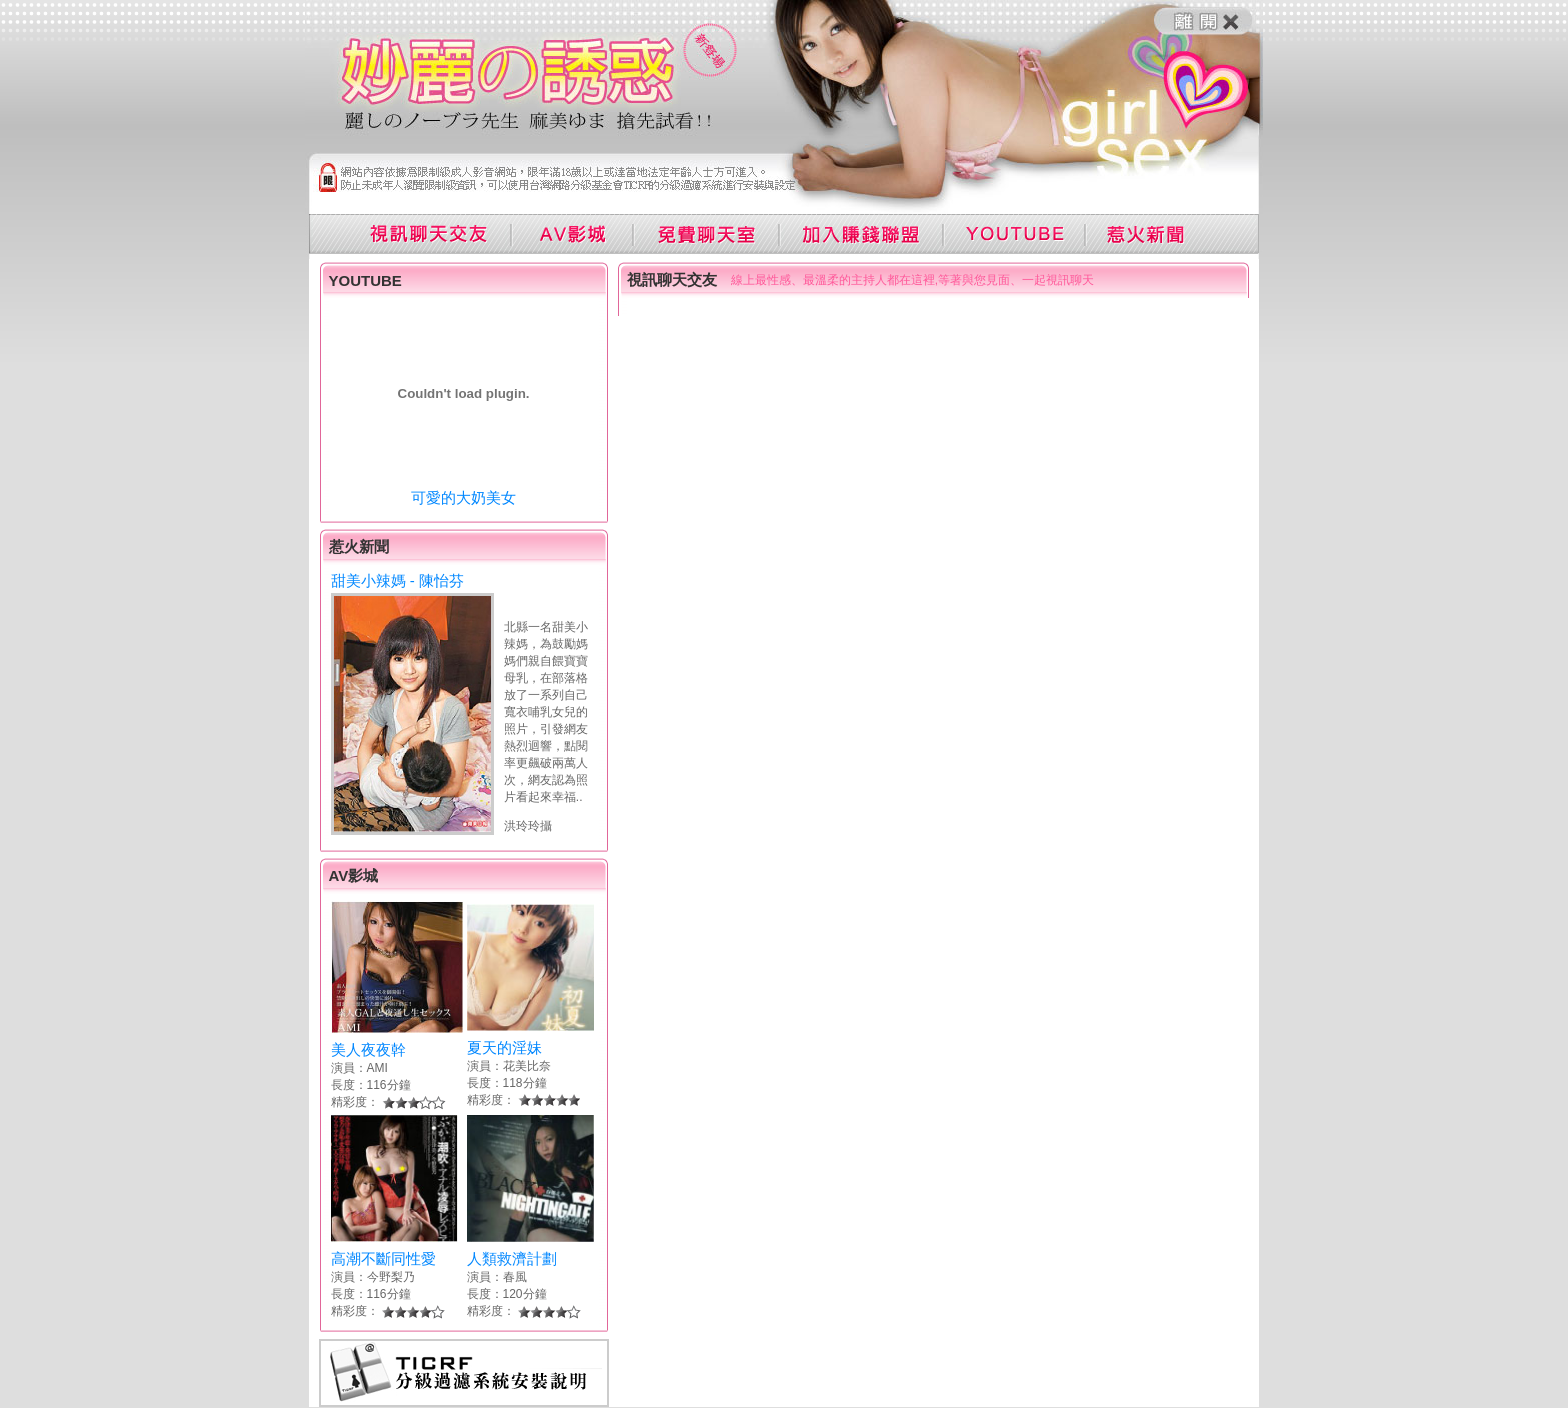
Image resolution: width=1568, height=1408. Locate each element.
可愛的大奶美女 (463, 497)
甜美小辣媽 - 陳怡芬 (397, 580)
